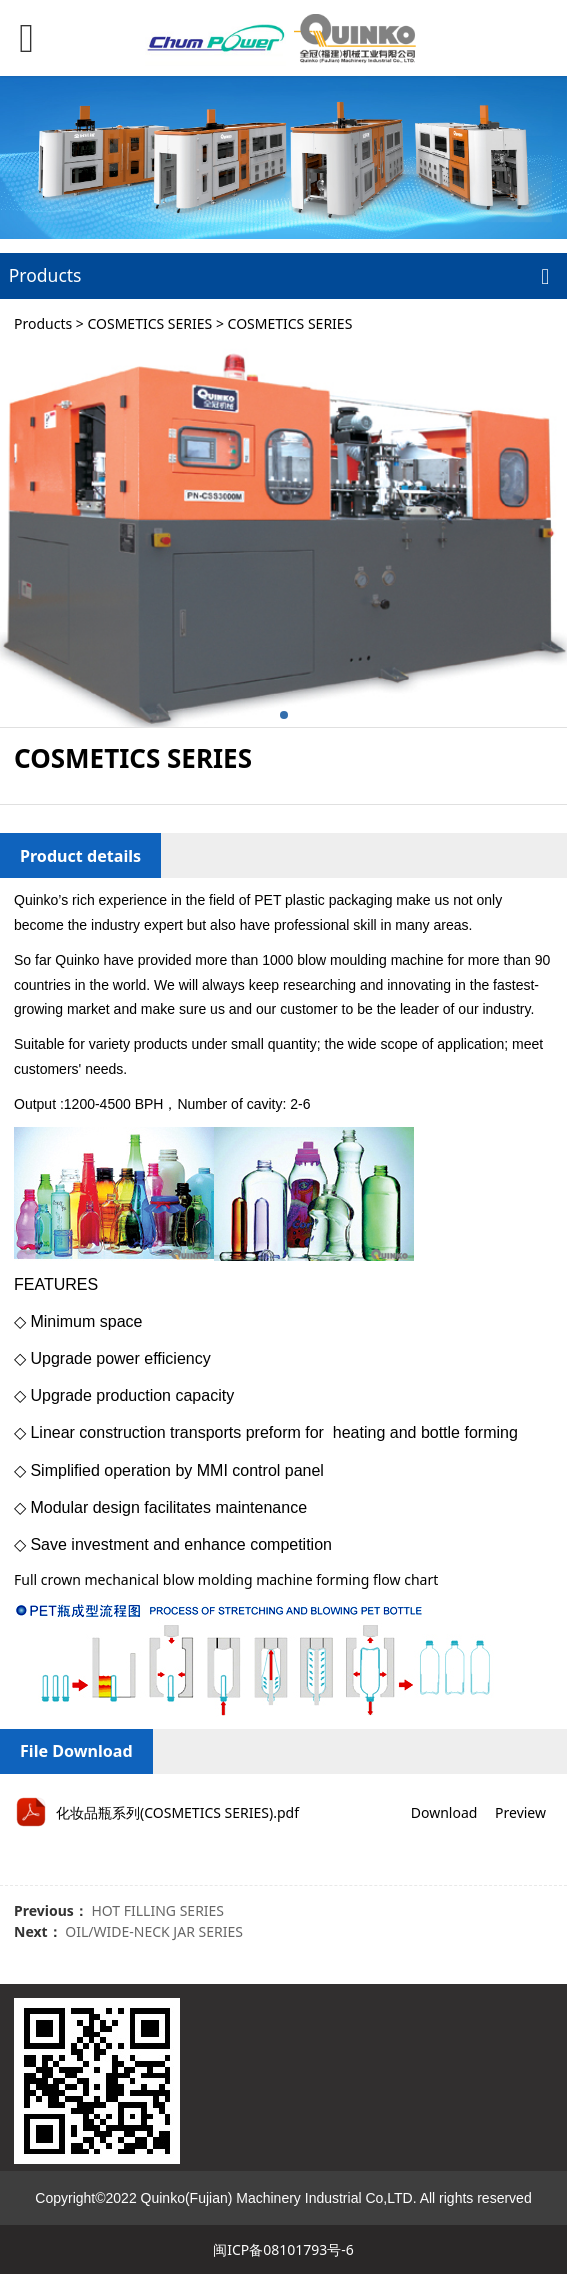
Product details (80, 856)
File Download (76, 1751)
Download (444, 1812)
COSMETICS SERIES (149, 323)
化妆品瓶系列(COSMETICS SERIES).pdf (177, 1812)
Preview (520, 1812)
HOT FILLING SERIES (157, 1910)
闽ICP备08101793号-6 (283, 2249)
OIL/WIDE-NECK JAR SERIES (154, 1931)
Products (43, 323)
